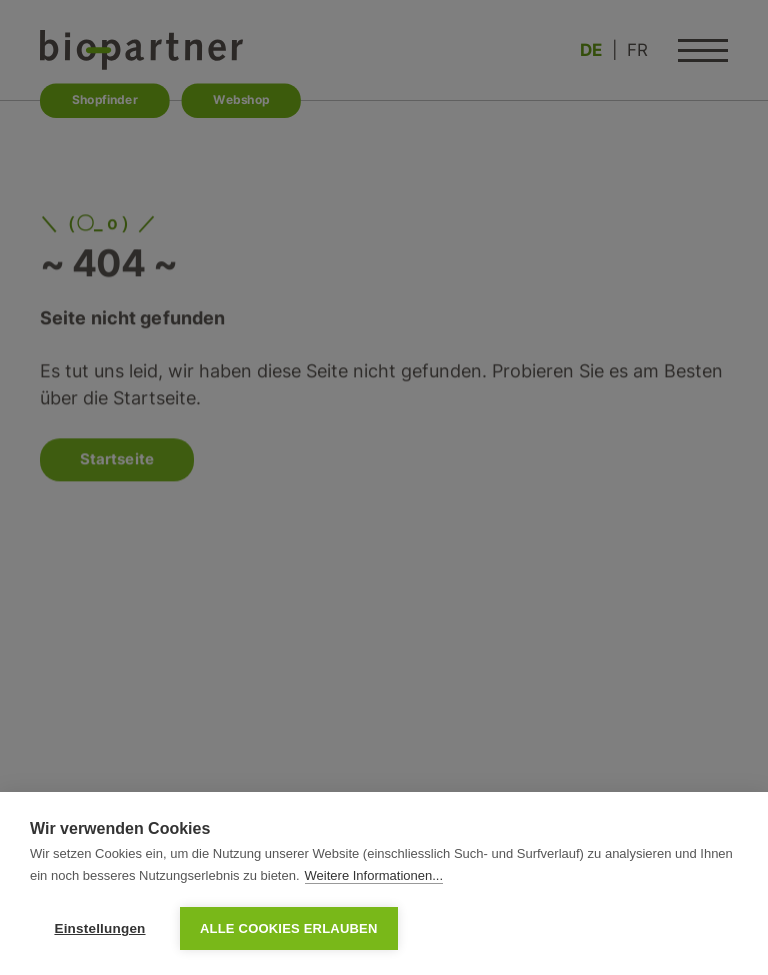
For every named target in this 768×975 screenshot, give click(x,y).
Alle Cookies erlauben (289, 928)
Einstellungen (99, 928)
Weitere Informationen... (374, 875)
